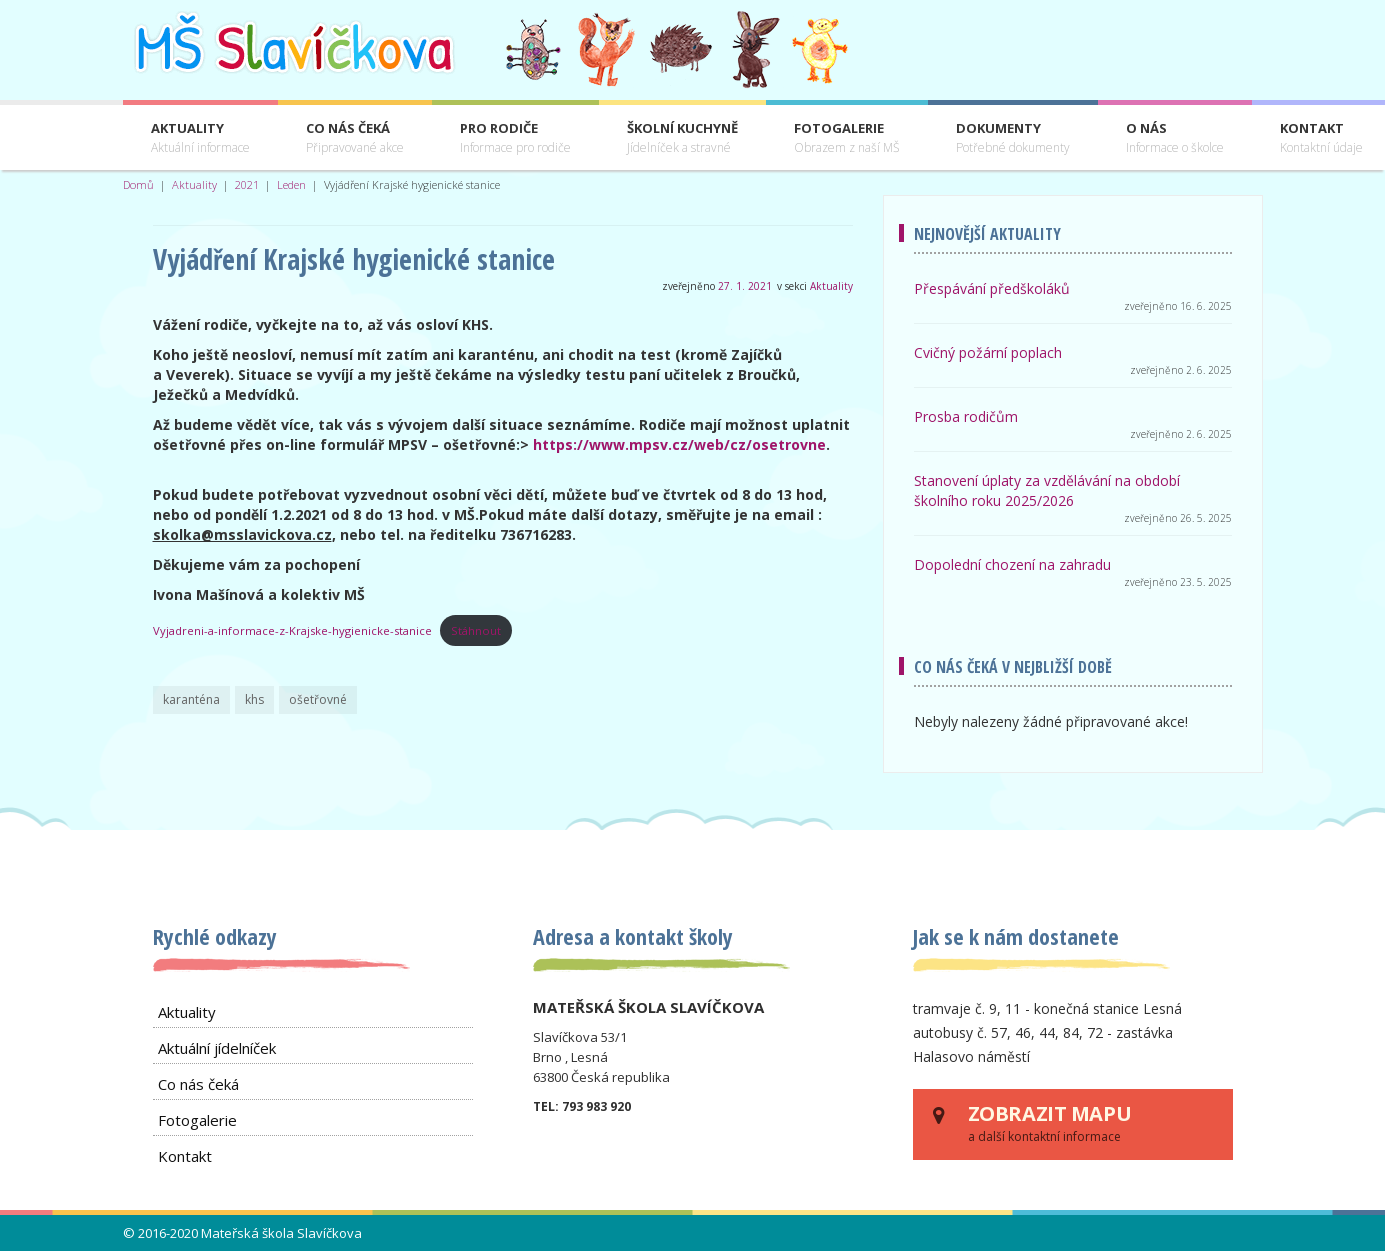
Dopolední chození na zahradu (1012, 564)
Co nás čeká (355, 138)
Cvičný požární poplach (988, 352)
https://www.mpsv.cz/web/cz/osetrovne (679, 444)
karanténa (191, 699)
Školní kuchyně (682, 138)
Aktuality (200, 138)
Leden (291, 184)
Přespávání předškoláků (992, 288)
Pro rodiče (515, 138)
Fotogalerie (847, 138)
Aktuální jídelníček (217, 1048)
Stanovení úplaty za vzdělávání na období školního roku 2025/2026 (1047, 490)
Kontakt (185, 1156)
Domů (138, 184)
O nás (1175, 138)
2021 (247, 184)
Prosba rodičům (966, 416)
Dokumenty (1013, 138)
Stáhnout (476, 630)
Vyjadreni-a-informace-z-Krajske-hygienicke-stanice (292, 630)
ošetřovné (318, 699)
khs (254, 699)
